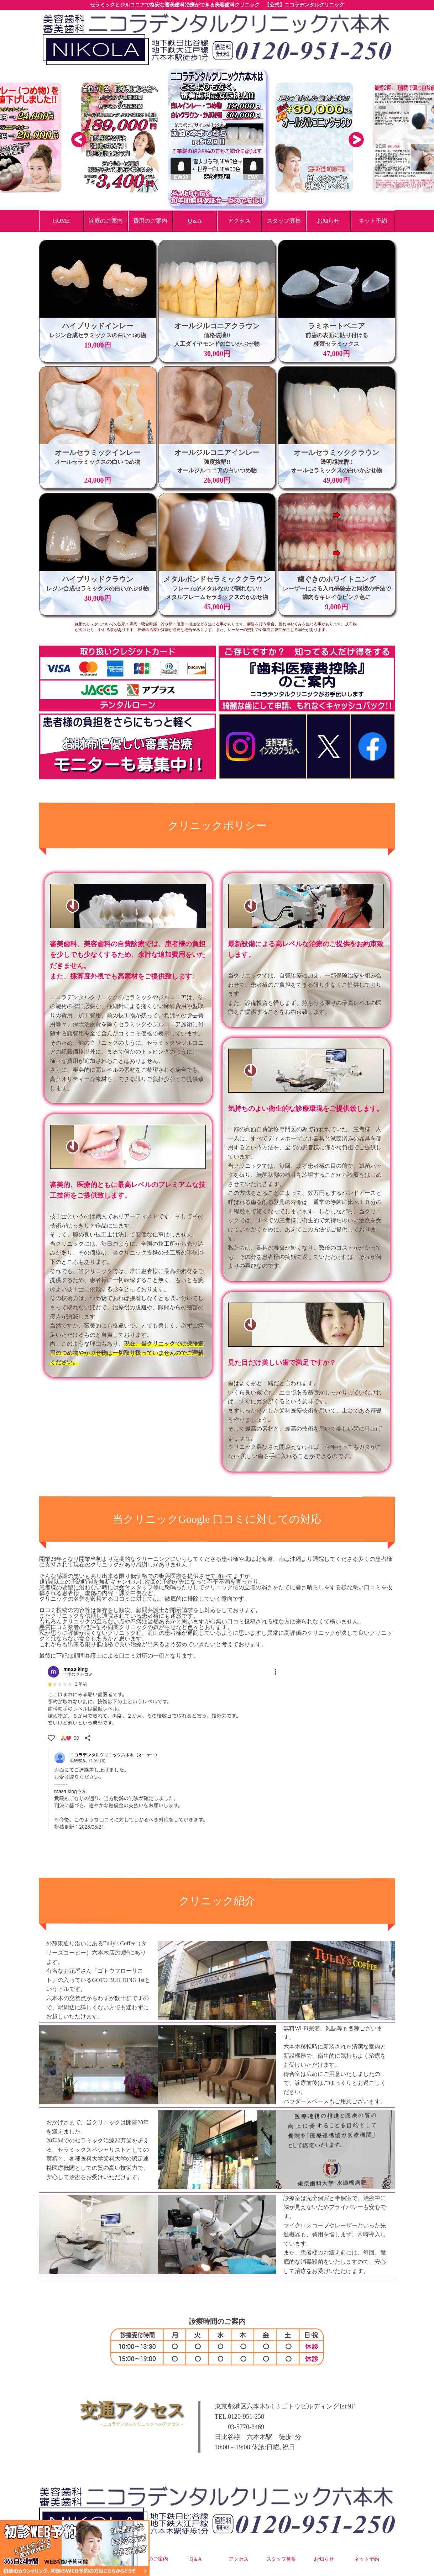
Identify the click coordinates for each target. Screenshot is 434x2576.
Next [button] (356, 139)
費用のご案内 (153, 2559)
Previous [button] (78, 139)
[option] (217, 137)
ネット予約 (366, 2559)
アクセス (239, 2559)
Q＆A (195, 2559)
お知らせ (324, 2559)
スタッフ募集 (281, 2559)
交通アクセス (111, 2414)
